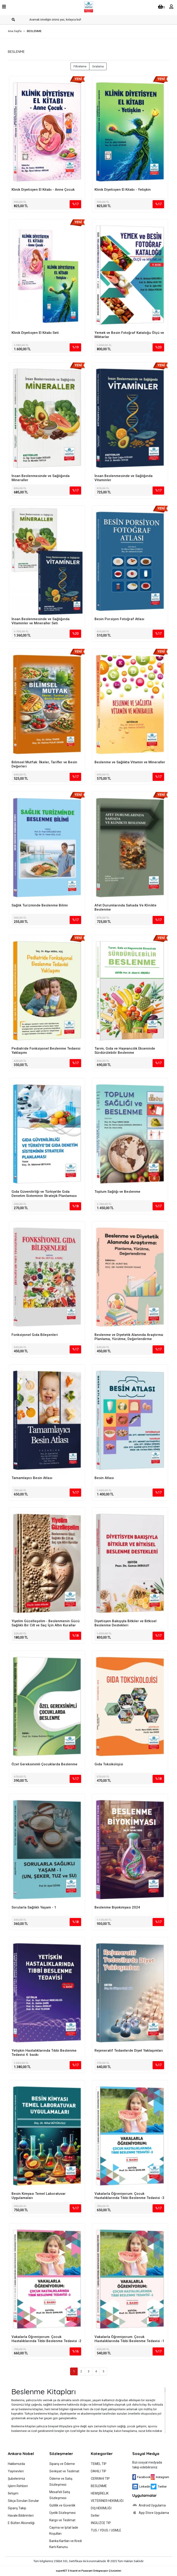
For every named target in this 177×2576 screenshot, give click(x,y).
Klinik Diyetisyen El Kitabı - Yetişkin (122, 189)
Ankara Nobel (21, 2453)
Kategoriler (102, 2453)
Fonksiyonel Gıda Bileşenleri (35, 1335)
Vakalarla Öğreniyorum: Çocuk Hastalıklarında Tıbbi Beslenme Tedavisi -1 (129, 2339)
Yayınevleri (16, 2471)
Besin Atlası (104, 1478)
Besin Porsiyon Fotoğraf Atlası (119, 619)
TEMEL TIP (98, 2464)
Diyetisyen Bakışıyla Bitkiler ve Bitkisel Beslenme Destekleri (125, 1623)
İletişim (13, 2493)
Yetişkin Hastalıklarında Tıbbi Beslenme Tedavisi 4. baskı (44, 2052)
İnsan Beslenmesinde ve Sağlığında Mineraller (41, 478)
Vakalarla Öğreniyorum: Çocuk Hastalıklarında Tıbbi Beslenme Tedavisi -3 (129, 2196)
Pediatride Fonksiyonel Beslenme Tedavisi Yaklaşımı (46, 1050)
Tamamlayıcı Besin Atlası (32, 1478)
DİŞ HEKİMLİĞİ (101, 2508)
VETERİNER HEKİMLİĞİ (107, 2501)
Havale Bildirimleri (21, 2515)
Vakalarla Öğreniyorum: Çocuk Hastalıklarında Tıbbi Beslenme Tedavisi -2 (46, 2339)
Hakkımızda (16, 2464)
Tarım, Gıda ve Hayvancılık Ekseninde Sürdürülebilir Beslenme (124, 1050)
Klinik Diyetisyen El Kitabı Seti (35, 333)
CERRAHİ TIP (100, 2478)
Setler (95, 2515)
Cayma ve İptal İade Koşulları (63, 2530)
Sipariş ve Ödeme (62, 2464)
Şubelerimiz (16, 2478)
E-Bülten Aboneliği (21, 2523)
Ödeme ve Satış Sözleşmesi (60, 2481)
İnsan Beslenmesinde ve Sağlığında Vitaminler (123, 478)
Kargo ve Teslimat (62, 2520)
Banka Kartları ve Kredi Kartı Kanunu (65, 2544)
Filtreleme (80, 66)
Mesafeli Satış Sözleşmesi (59, 2495)
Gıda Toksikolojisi (108, 1764)
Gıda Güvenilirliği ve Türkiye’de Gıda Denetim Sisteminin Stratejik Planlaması (44, 1194)
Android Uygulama (149, 2505)
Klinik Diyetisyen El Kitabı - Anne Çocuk (43, 189)
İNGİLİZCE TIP (101, 2523)
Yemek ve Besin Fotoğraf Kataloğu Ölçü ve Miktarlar (129, 335)
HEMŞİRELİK (100, 2493)
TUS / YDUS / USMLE (106, 2530)
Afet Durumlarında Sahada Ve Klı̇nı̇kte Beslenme (125, 907)
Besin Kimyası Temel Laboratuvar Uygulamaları (39, 2196)
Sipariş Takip (17, 2508)
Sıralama (98, 66)
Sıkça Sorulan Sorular (23, 2501)
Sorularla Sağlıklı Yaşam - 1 (34, 1907)
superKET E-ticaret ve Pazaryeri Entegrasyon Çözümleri (88, 2570)
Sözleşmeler (61, 2453)
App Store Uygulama (150, 2512)
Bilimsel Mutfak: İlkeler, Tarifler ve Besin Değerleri (44, 764)
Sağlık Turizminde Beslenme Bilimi (40, 905)
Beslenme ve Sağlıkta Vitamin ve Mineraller (129, 762)
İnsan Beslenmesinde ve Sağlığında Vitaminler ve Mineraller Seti (41, 621)
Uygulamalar (144, 2495)
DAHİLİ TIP (98, 2471)
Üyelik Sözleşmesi (62, 2513)
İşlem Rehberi (18, 2486)
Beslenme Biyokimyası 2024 (117, 1907)
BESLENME (99, 2486)
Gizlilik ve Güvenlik (62, 2505)
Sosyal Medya (145, 2453)
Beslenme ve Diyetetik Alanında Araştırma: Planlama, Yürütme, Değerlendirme (129, 1337)
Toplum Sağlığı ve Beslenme (117, 1192)
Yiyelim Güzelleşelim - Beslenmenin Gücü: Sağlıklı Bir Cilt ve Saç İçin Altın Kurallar (46, 1623)
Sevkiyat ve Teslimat (64, 2471)
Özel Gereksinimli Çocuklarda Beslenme (44, 1764)
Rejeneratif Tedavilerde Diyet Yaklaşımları (128, 2050)
